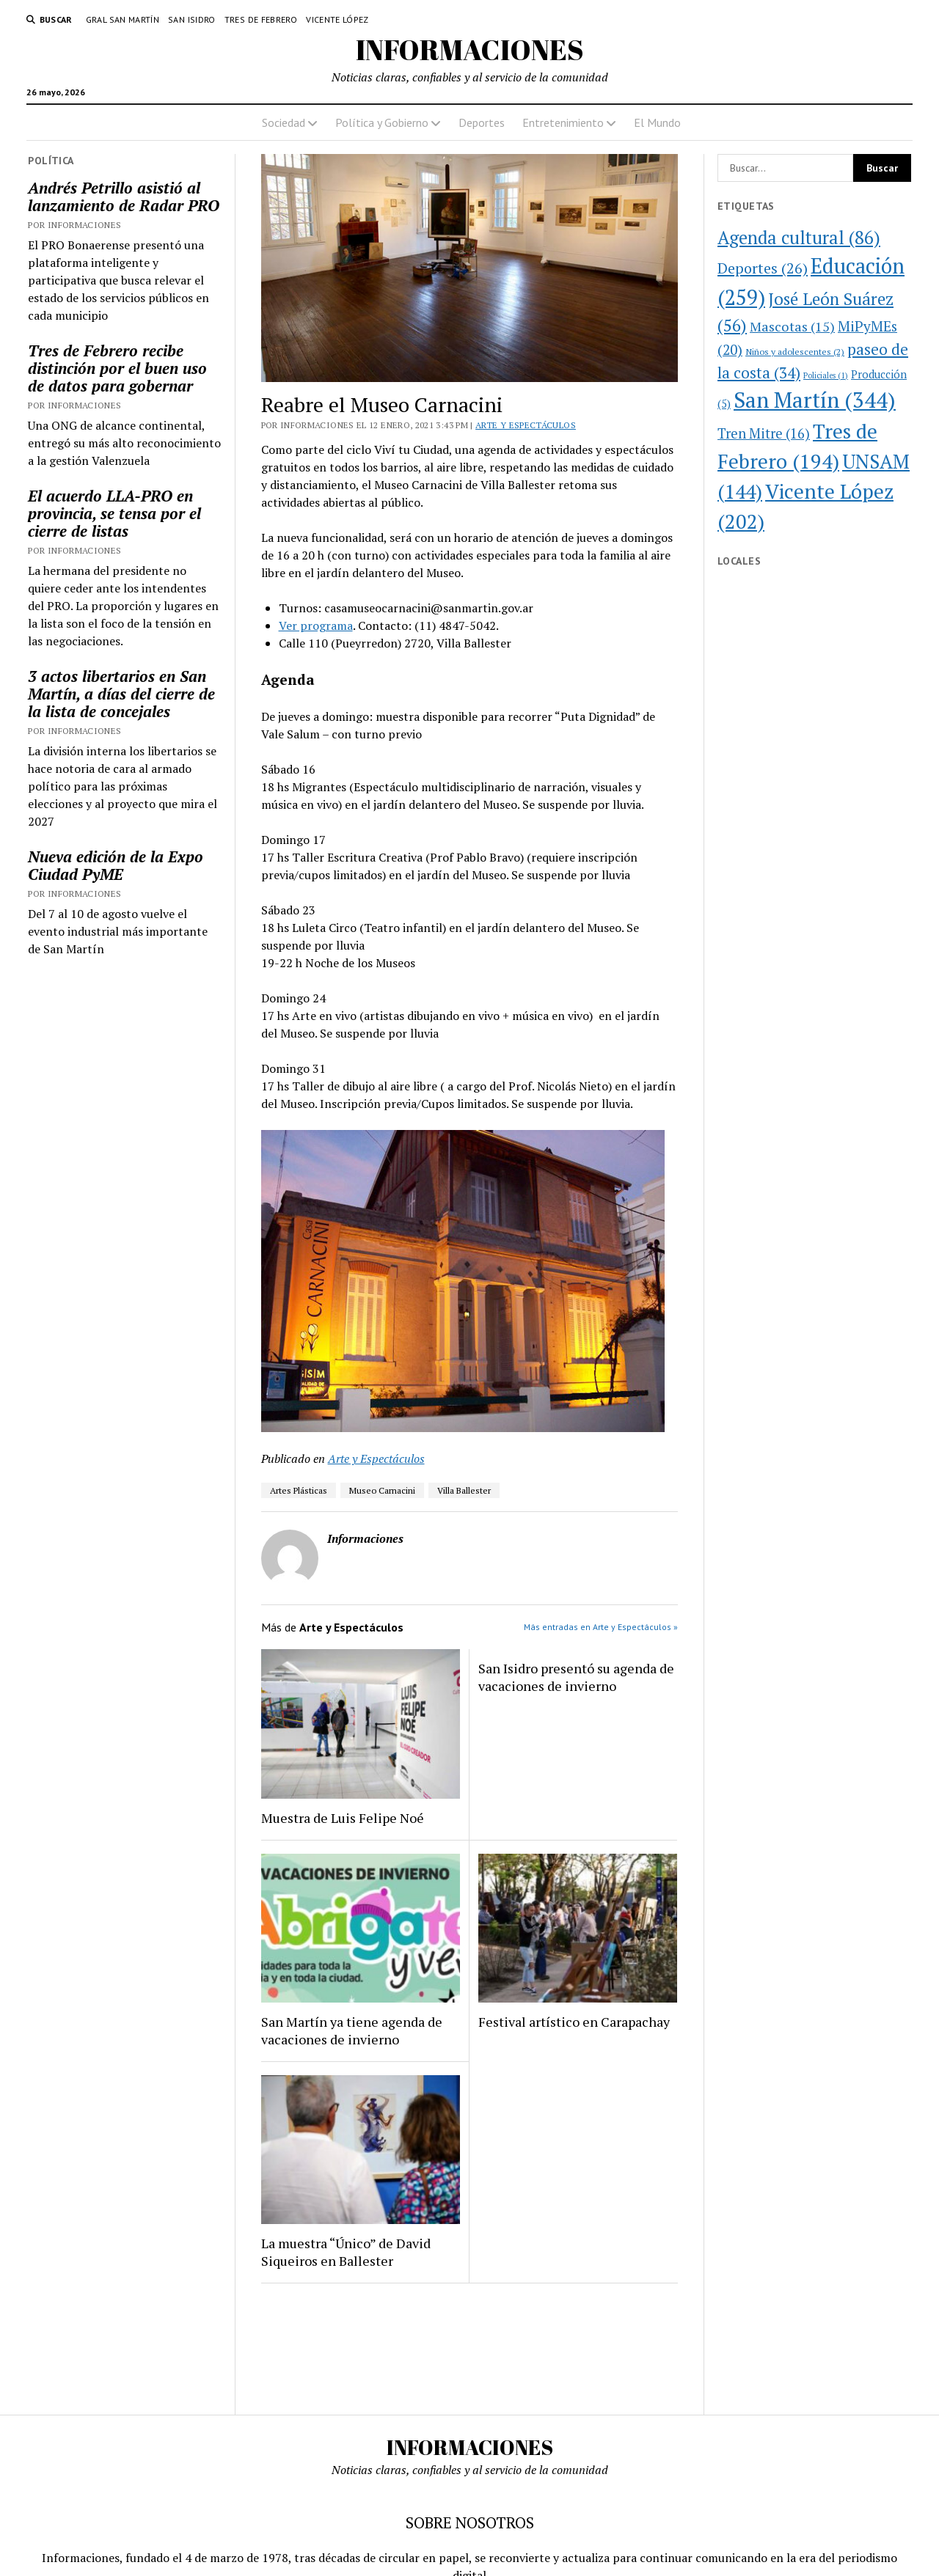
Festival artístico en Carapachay (574, 2021)
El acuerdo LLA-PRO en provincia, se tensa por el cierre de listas (114, 513)
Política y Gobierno (381, 122)
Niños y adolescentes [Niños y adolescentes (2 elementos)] (794, 351)
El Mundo (657, 122)
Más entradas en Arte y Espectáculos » (601, 1626)
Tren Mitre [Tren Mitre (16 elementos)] (763, 433)
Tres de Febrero (260, 19)
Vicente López (337, 19)
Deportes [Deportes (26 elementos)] (762, 268)
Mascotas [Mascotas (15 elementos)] (792, 326)
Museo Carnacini (382, 1490)
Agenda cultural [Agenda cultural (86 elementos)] (798, 237)
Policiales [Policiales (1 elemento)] (825, 375)
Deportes (481, 122)
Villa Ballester (464, 1490)
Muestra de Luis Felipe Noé (342, 1818)
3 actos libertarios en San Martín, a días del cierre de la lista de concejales (121, 693)
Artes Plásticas (298, 1490)
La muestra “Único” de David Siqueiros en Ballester (346, 2251)
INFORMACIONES (470, 49)
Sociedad (283, 122)
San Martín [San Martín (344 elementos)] (815, 400)
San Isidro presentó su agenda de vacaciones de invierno (576, 1677)
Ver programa (316, 625)
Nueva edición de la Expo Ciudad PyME (115, 865)
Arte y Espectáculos (525, 424)
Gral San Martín (122, 19)
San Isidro (192, 19)
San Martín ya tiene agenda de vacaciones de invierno (351, 2030)
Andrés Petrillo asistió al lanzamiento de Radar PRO (123, 196)
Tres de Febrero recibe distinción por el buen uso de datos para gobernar (117, 368)
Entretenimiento (563, 122)
